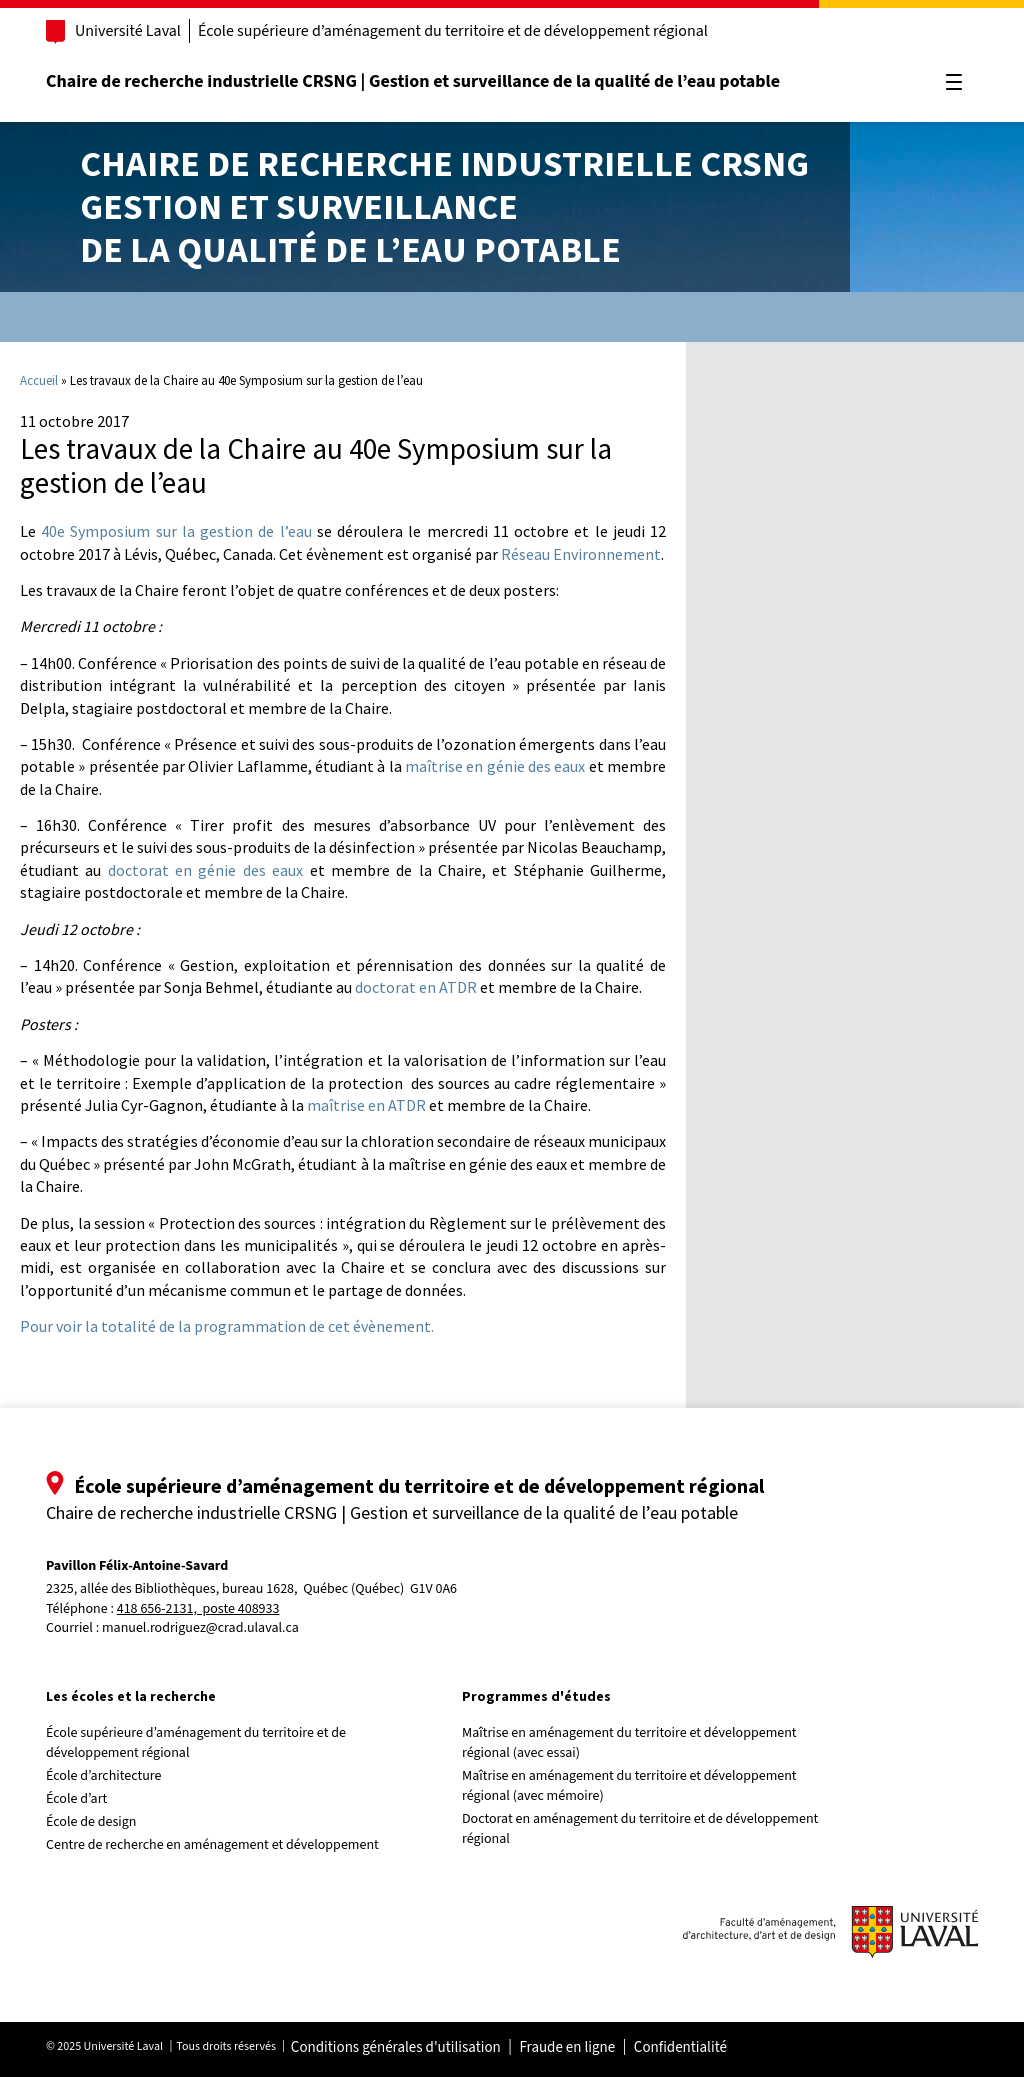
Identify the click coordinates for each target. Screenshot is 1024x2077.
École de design (91, 1822)
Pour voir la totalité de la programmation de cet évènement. (227, 1326)
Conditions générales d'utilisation (396, 2048)
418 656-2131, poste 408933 (198, 1609)
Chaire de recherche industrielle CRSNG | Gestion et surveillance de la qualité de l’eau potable (413, 81)
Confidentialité (680, 2048)
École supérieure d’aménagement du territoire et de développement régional (453, 31)
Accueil (39, 380)
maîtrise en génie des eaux (495, 766)
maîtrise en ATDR (366, 1105)
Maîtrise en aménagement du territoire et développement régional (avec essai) (629, 1743)
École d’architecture (104, 1776)
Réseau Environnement (581, 554)
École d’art (76, 1799)
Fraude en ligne (567, 2048)
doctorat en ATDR (416, 987)
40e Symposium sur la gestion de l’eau (176, 531)
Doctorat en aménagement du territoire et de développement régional (640, 1829)
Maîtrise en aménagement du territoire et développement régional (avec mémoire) (629, 1786)
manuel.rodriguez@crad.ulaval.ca (200, 1628)
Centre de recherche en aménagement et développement (212, 1845)
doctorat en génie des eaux (205, 870)
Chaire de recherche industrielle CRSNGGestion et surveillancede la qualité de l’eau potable (444, 206)
